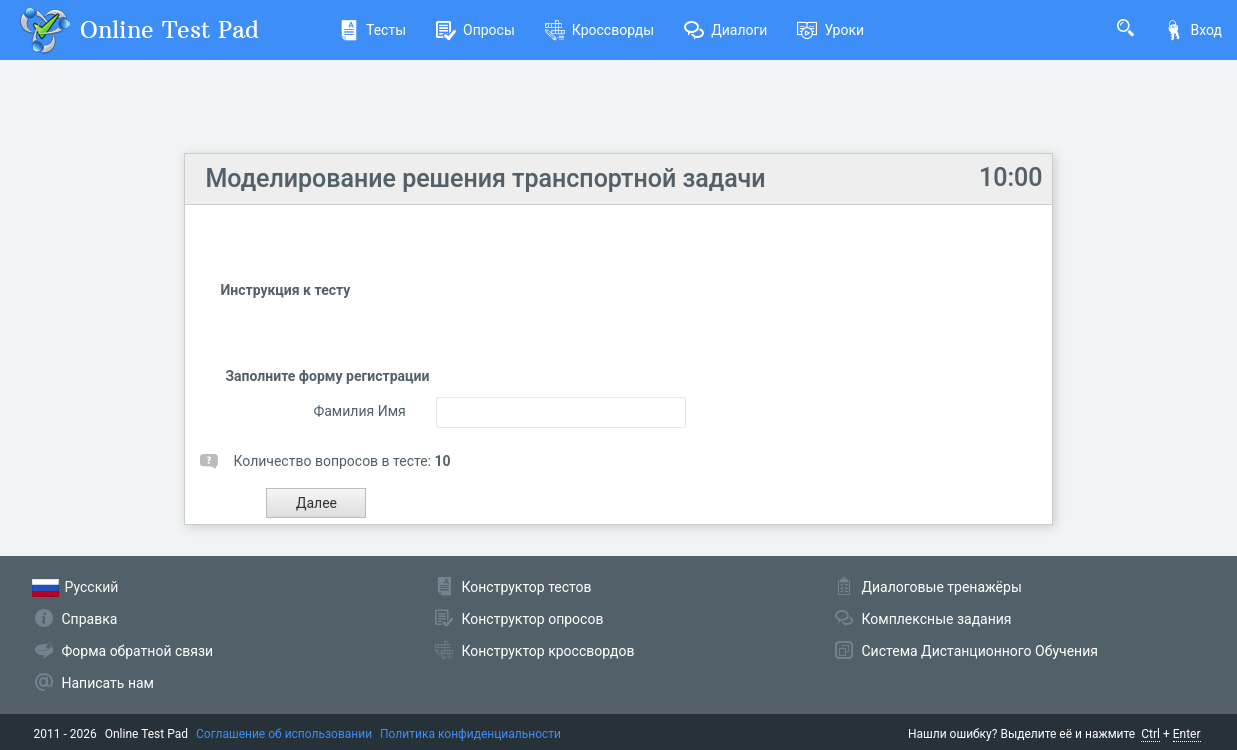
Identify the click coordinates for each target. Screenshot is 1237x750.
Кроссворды (599, 30)
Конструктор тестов (527, 587)
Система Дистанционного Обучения (980, 651)
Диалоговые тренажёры (942, 587)
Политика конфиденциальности (470, 734)
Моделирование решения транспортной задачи (485, 178)
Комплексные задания (937, 619)
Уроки (830, 30)
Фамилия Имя (359, 411)
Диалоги (725, 30)
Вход (1193, 30)
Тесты (372, 30)
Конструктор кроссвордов (548, 651)
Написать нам (108, 683)
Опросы (475, 30)
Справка (90, 619)
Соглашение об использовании (284, 734)
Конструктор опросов (533, 619)
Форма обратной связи (138, 651)
